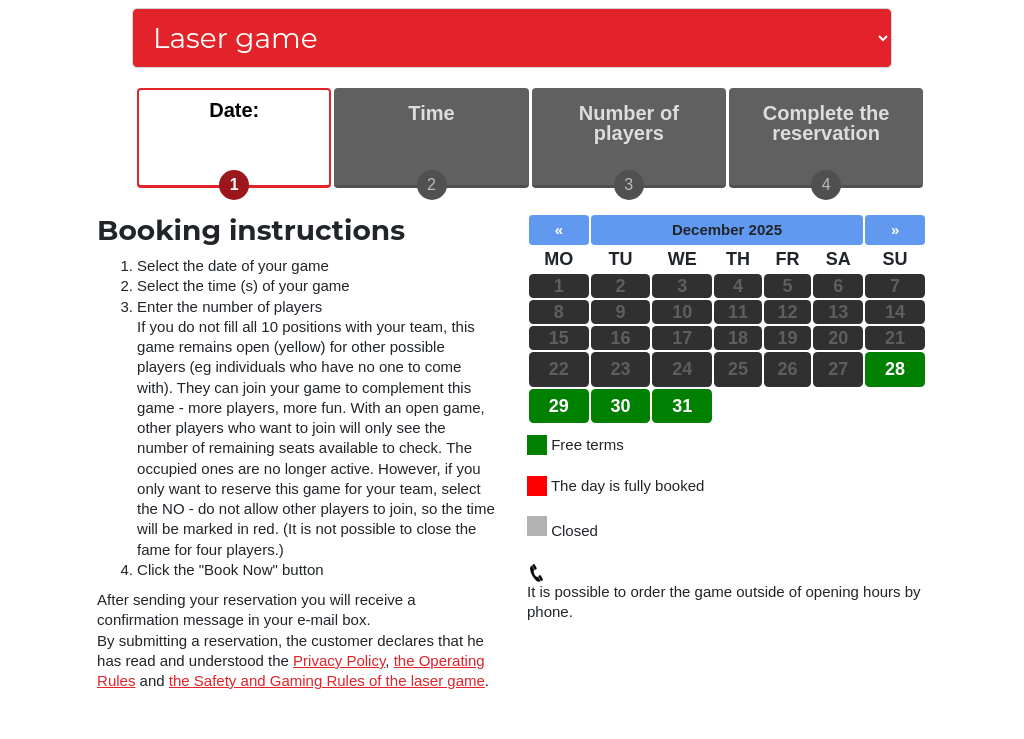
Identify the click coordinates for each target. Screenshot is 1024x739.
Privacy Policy (339, 660)
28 (895, 369)
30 (621, 406)
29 (559, 406)
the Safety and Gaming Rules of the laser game (327, 680)
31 (682, 406)
